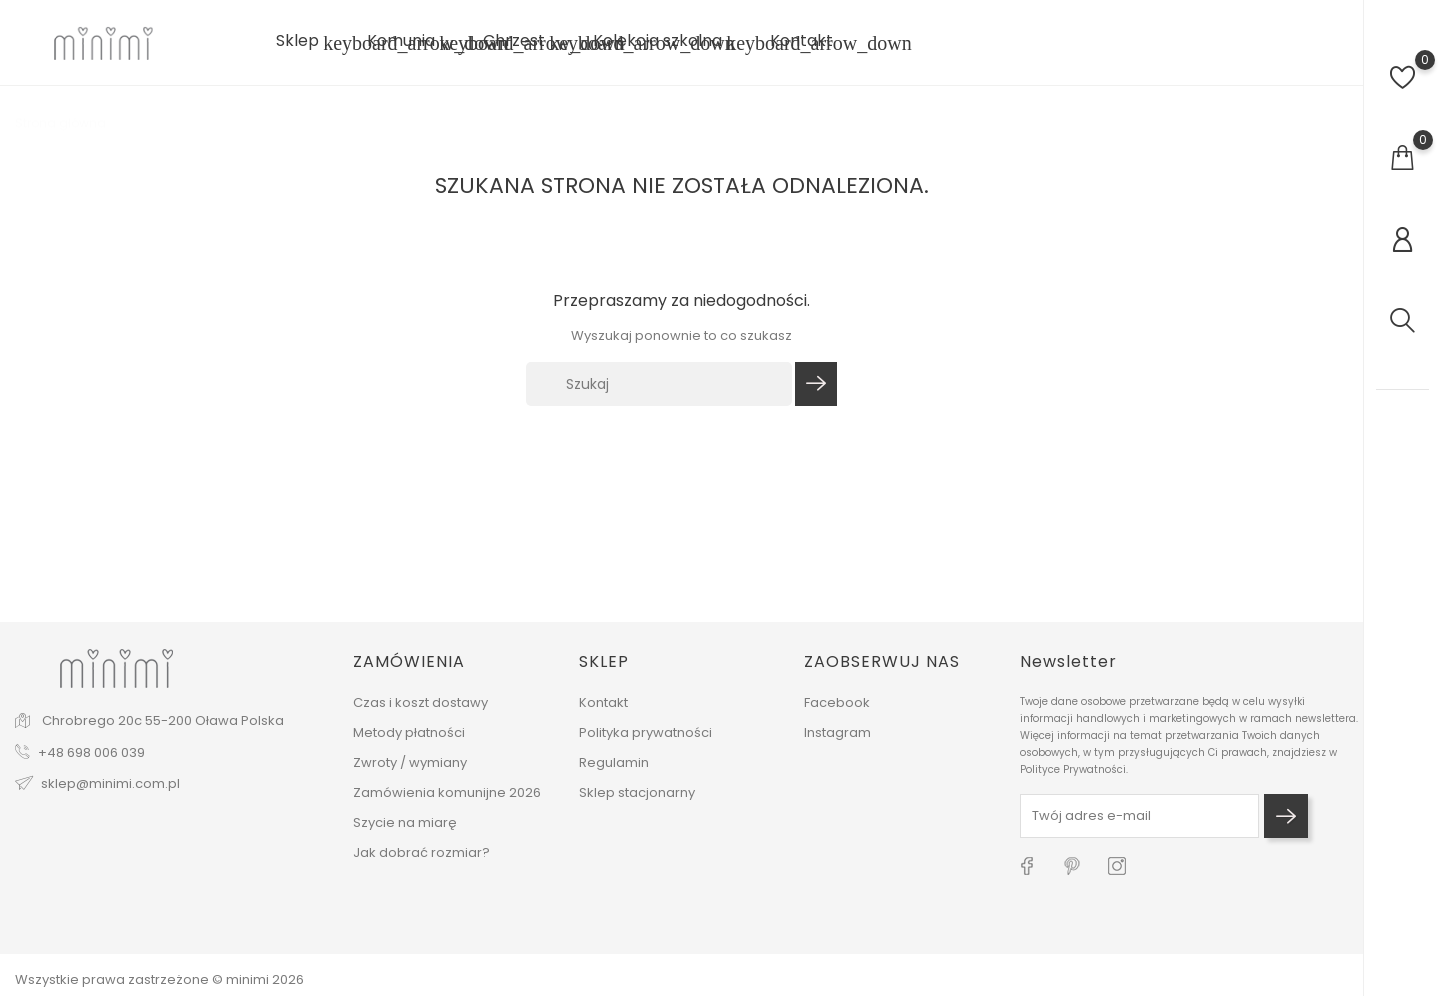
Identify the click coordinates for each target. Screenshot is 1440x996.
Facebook (837, 702)
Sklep (309, 43)
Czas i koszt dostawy (420, 702)
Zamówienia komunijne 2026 (447, 792)
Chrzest (526, 43)
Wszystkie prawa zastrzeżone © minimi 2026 (159, 979)
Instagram (837, 732)
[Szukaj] (659, 384)
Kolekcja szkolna (669, 43)
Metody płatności (409, 732)
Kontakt (801, 41)
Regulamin (614, 762)
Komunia (413, 43)
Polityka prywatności (645, 732)
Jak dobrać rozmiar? (421, 852)
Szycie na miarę (405, 822)
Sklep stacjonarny (637, 792)
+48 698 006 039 (91, 752)
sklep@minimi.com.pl (110, 783)
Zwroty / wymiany (410, 762)
